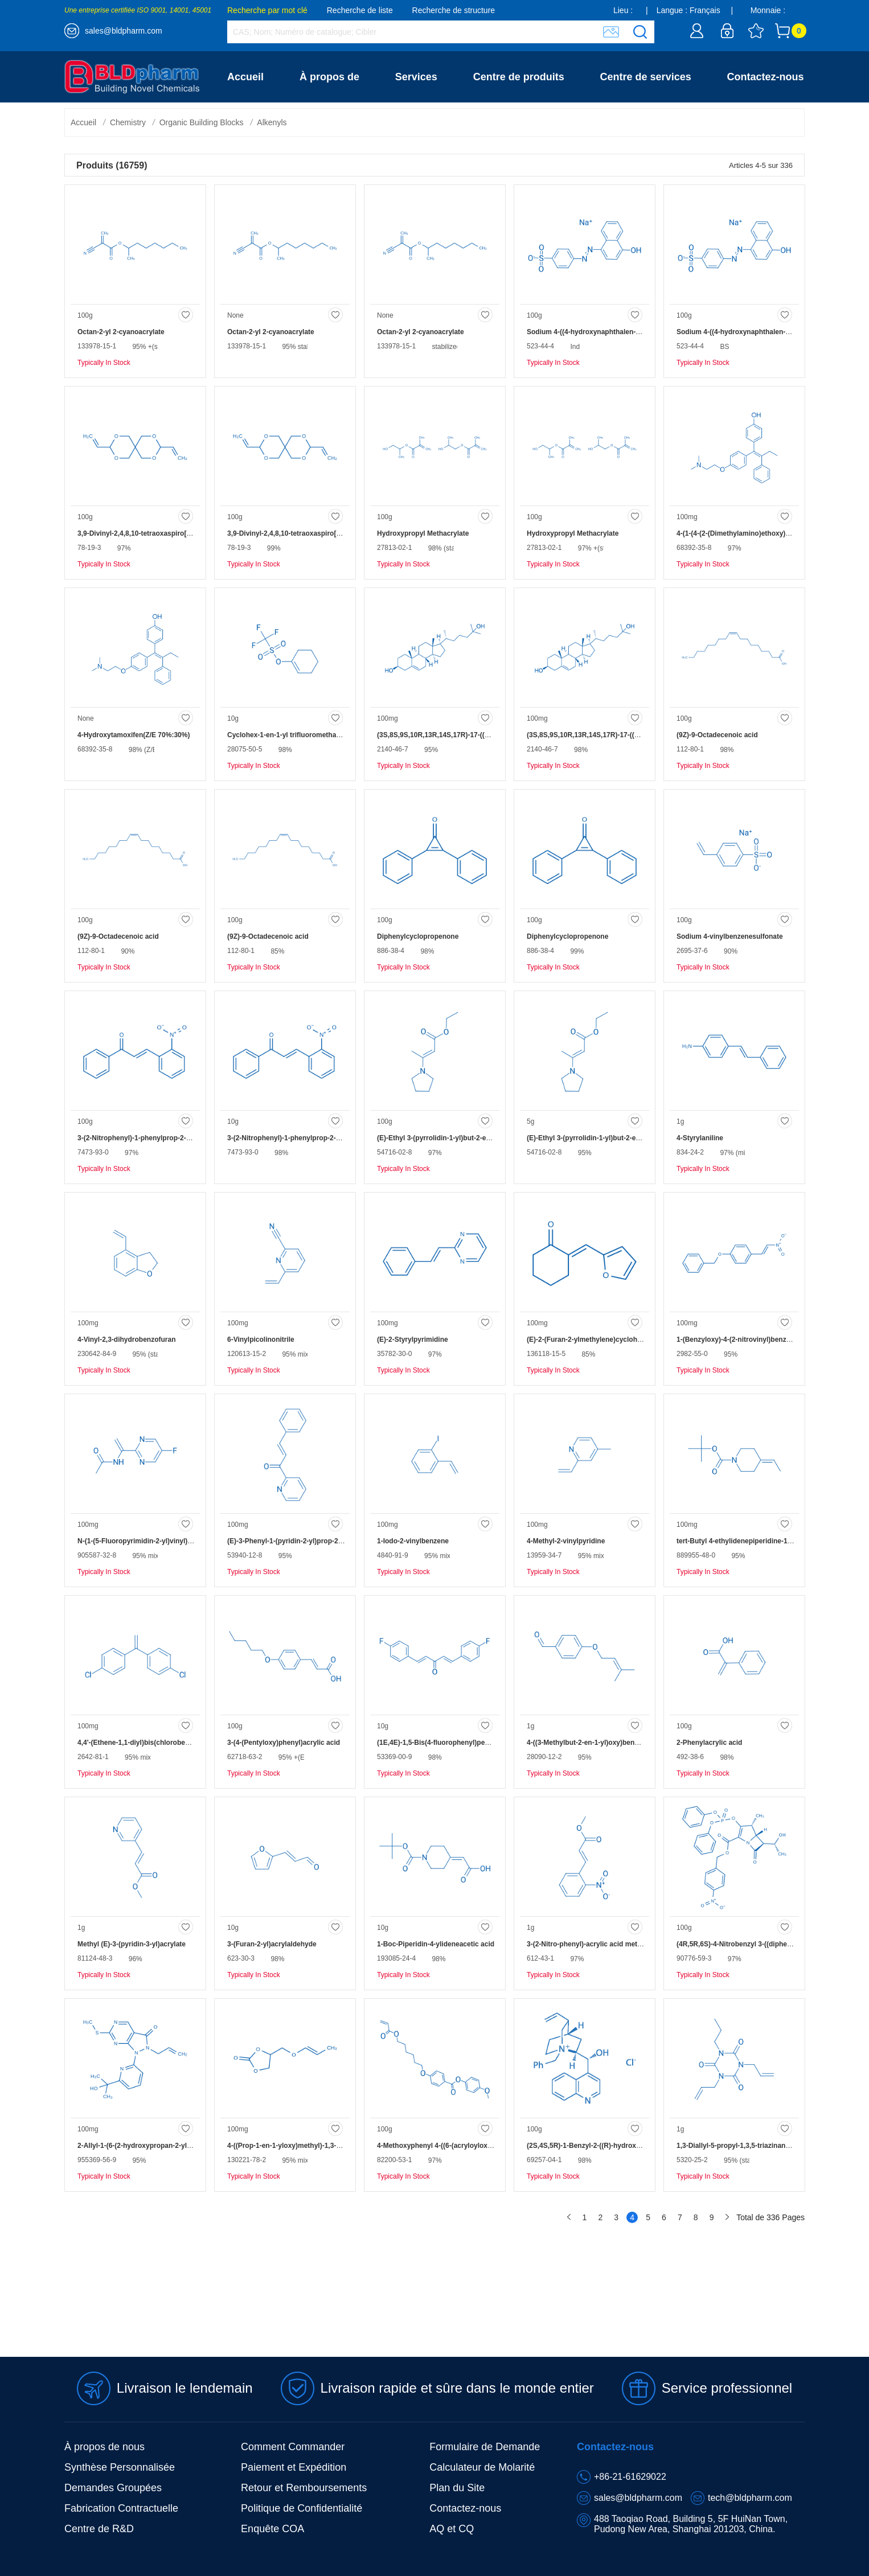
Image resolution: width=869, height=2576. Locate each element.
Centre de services (645, 77)
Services (416, 77)
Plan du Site (457, 2487)
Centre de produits (518, 77)
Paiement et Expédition (293, 2467)
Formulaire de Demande (484, 2446)
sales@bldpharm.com (123, 30)
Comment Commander (293, 2446)
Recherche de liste (360, 10)
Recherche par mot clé (267, 10)
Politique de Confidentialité (301, 2508)
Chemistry (128, 122)
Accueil (245, 77)
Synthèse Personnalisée (119, 2467)
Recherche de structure (453, 10)
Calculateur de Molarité (482, 2467)
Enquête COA (272, 2528)
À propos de (329, 77)
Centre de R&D (99, 2528)
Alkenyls (271, 122)
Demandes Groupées (113, 2487)
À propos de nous (104, 2446)
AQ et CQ (451, 2528)
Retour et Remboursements (304, 2487)
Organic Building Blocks (201, 122)
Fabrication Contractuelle (121, 2508)
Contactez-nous (765, 77)
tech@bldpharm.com (750, 2498)
